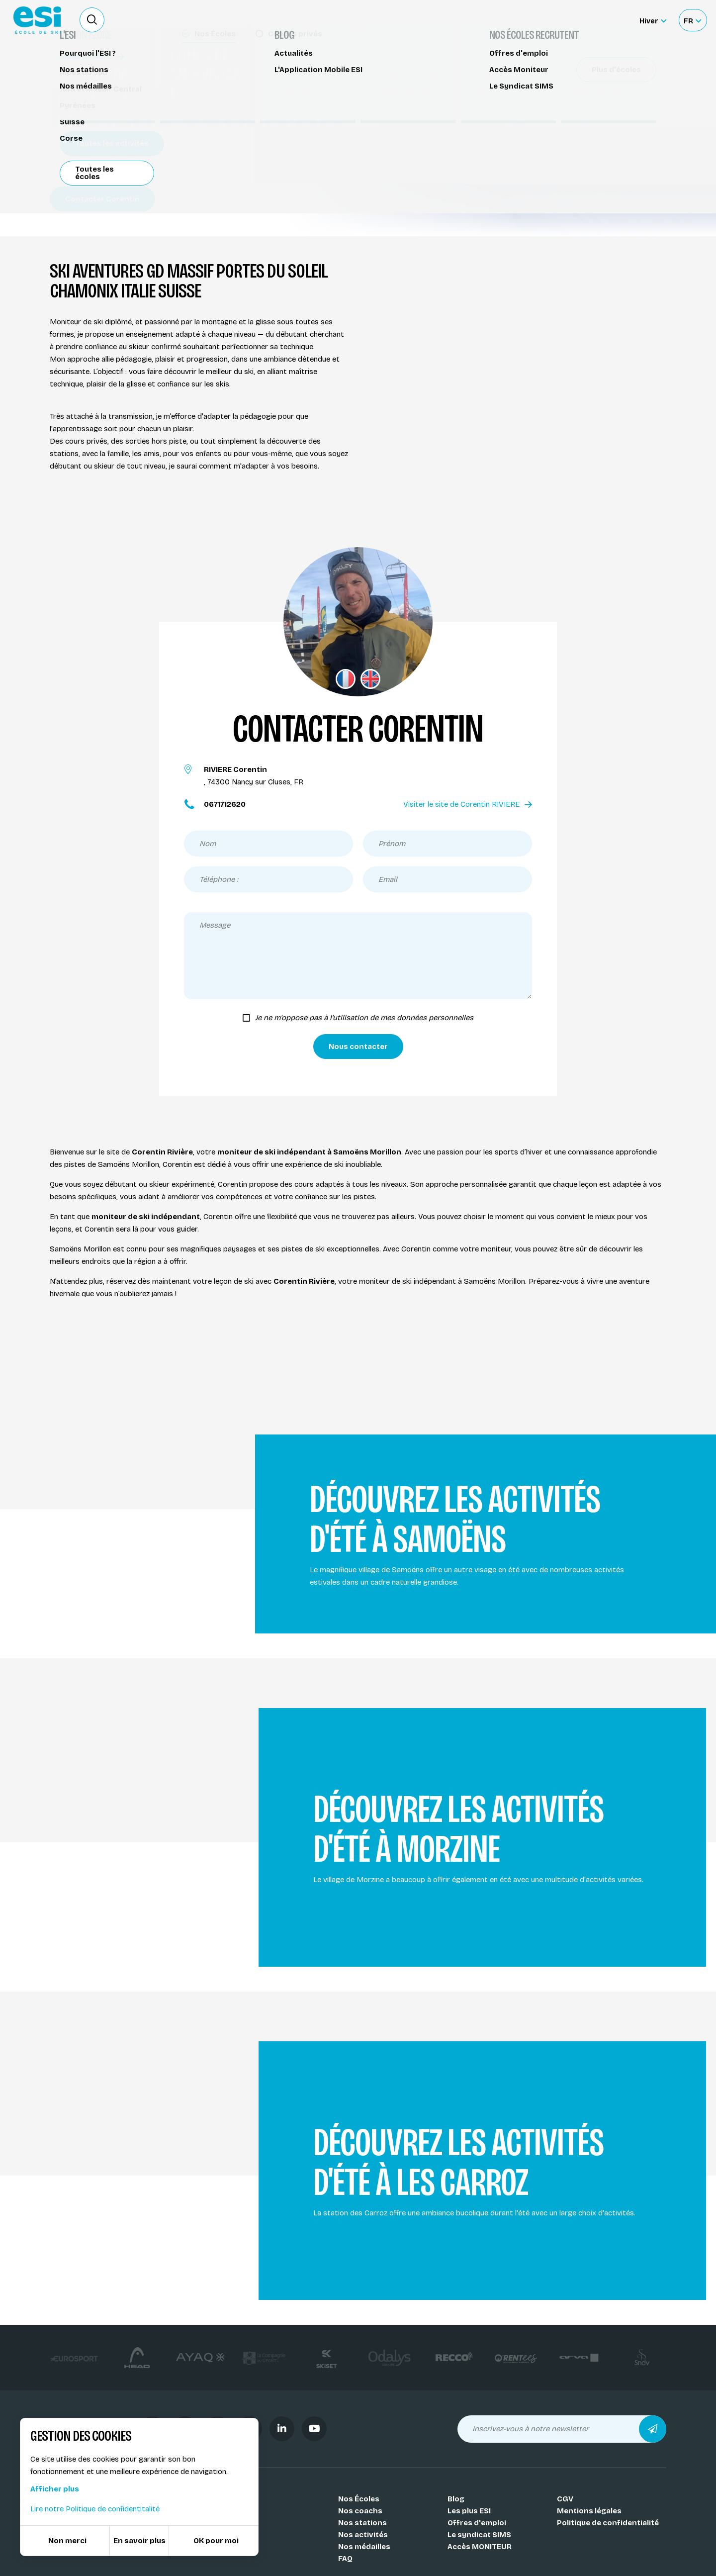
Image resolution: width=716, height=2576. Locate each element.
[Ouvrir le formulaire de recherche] (92, 19)
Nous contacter (358, 1046)
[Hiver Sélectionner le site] (652, 20)
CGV (565, 2498)
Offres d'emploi (477, 2522)
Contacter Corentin (102, 198)
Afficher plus (54, 2488)
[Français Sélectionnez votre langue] (692, 20)
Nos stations (362, 2522)
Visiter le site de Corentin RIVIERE (467, 804)
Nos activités (363, 2534)
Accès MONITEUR (480, 2546)
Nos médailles (364, 2546)
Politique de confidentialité (608, 2522)
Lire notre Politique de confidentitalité (95, 2508)
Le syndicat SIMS (479, 2534)
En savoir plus (139, 2540)
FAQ (345, 2558)
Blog (456, 2498)
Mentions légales (589, 2510)
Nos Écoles (358, 2498)
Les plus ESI (469, 2510)
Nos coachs (77, 68)
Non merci (67, 2540)
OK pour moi (216, 2540)
